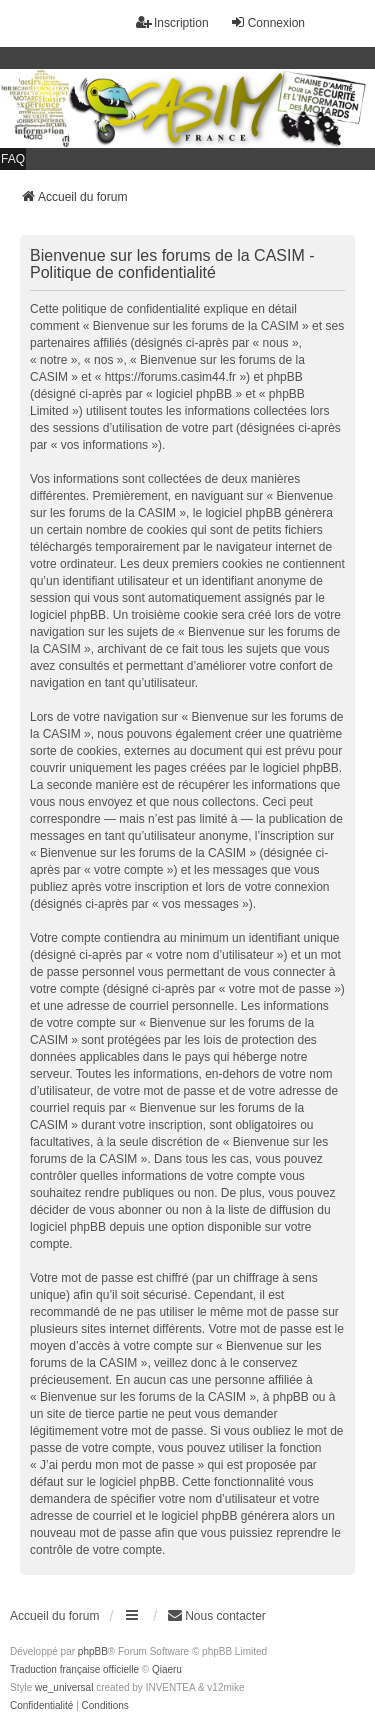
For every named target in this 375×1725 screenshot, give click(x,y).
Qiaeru (167, 1669)
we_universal (64, 1687)
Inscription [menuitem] (172, 22)
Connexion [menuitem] (267, 22)
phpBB (93, 1651)
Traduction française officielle (74, 1669)
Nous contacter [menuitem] (216, 1615)
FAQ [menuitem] (13, 159)
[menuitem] (41, 1706)
